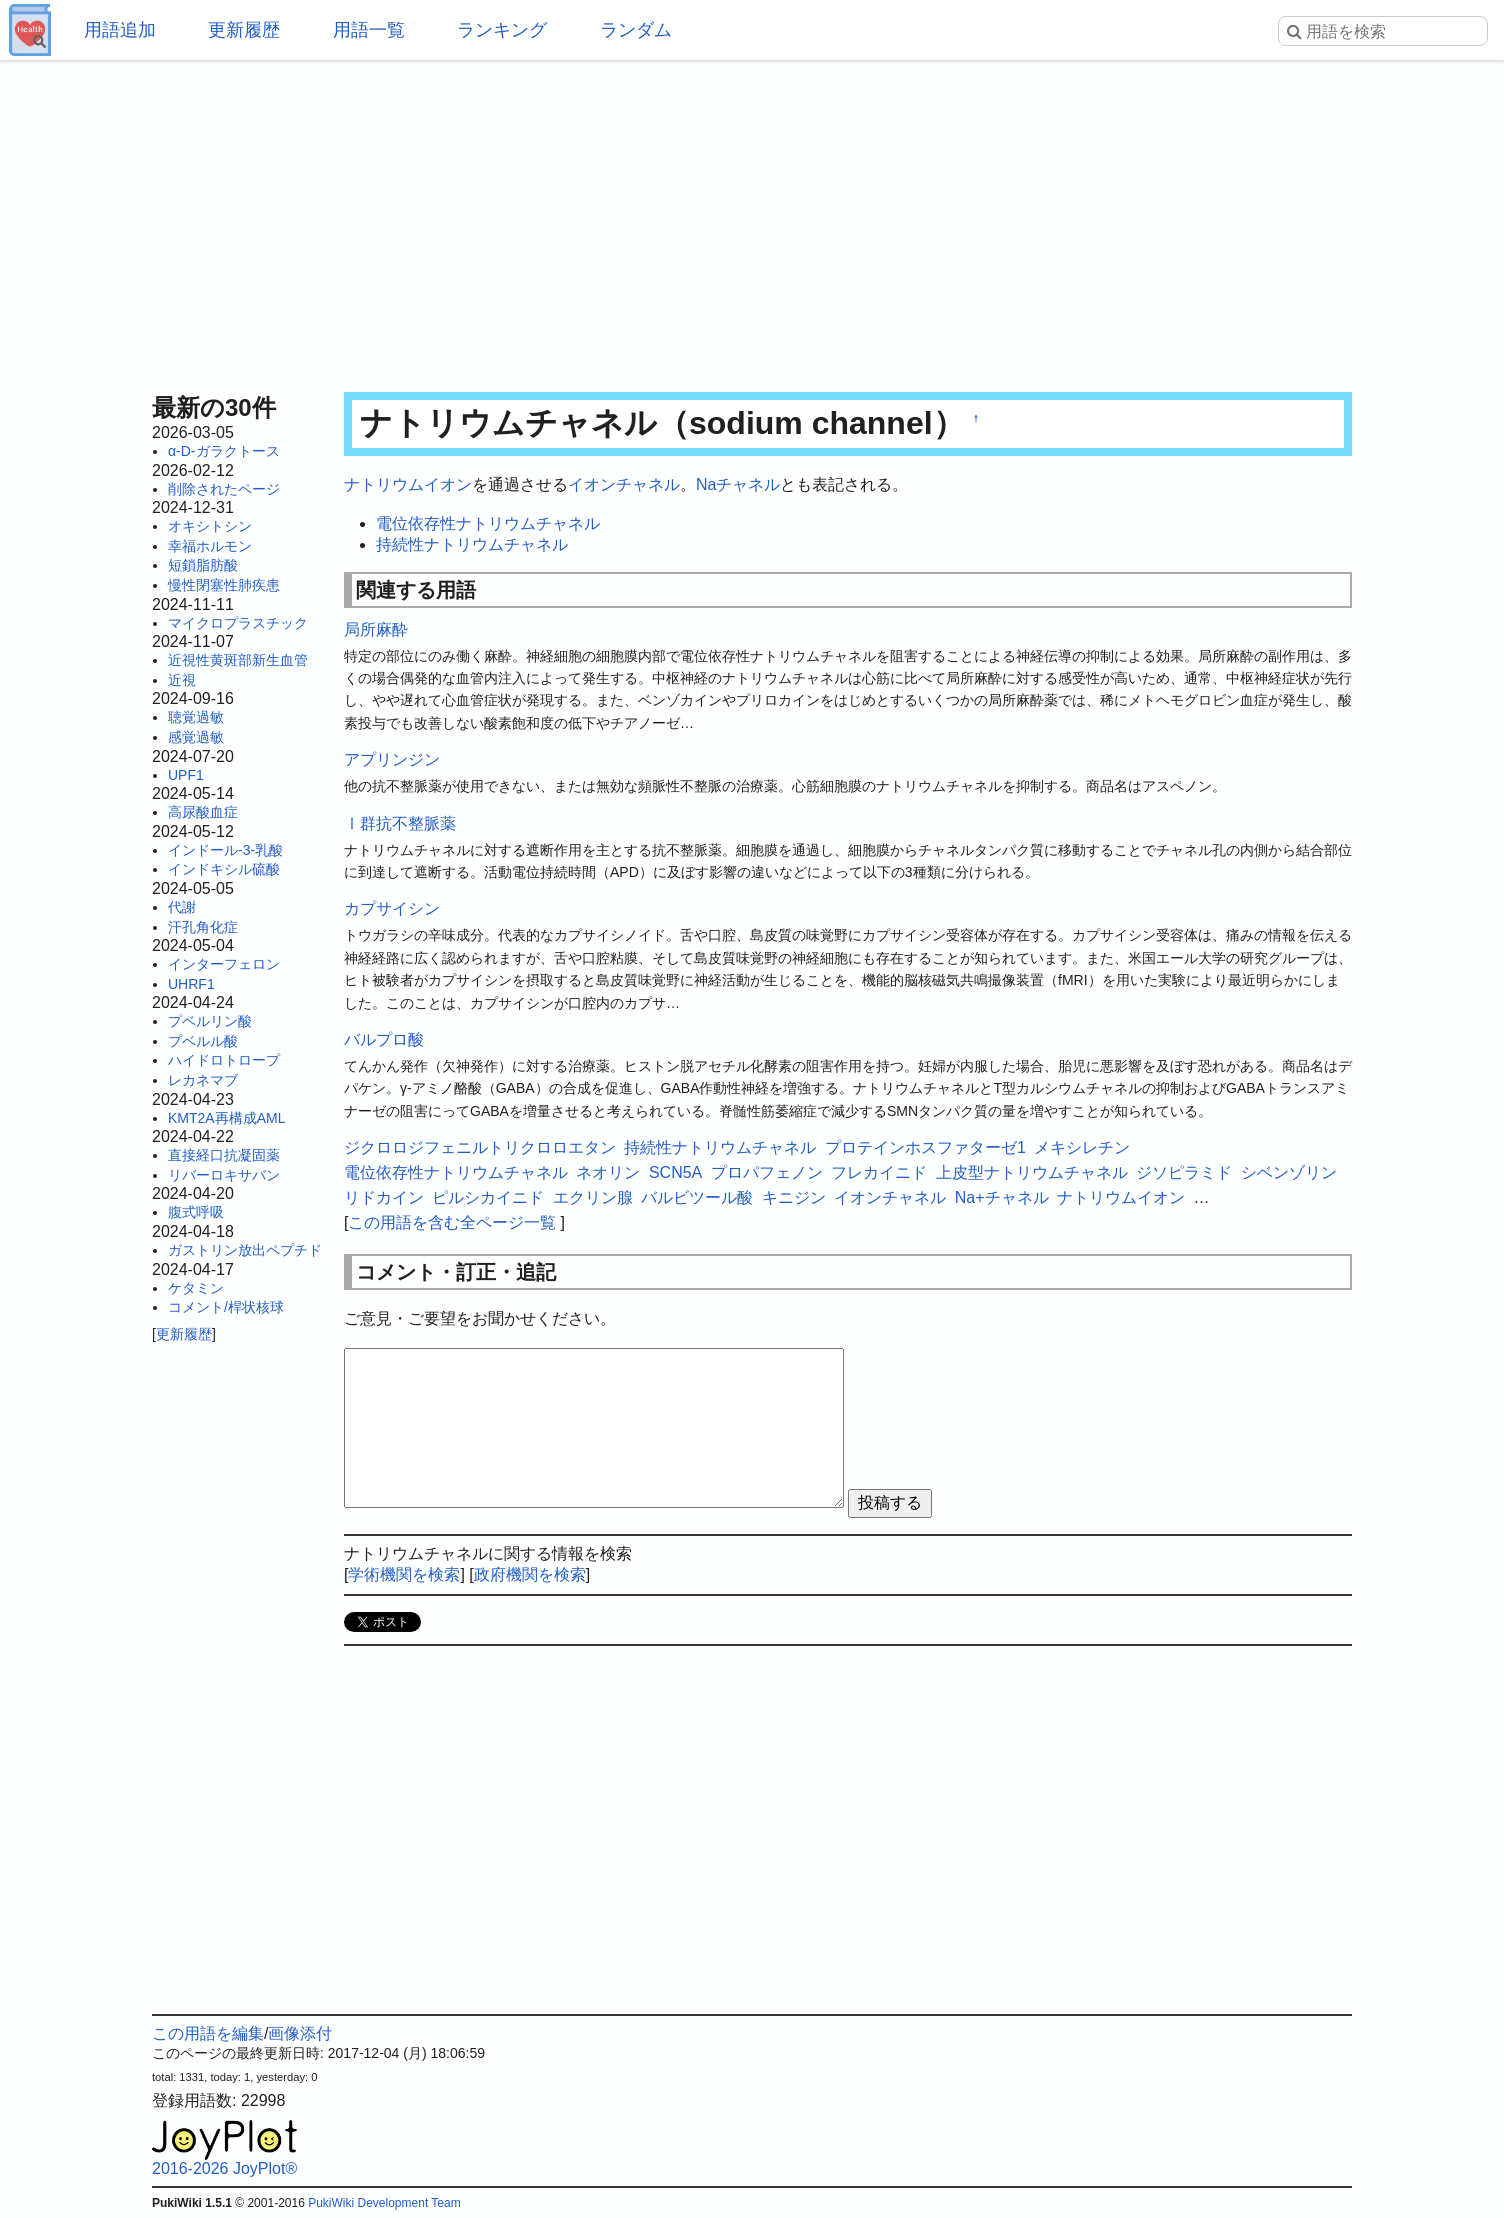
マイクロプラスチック (238, 623)
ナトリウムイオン (408, 484)
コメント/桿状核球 (226, 1307)
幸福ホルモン (210, 546)
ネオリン (608, 1172)
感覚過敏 (196, 737)
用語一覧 (369, 30)
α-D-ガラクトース (224, 451)
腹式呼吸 (196, 1212)
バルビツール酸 (697, 1197)
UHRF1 (191, 984)
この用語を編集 (208, 2033)
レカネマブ (203, 1080)
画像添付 (300, 2033)
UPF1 (186, 775)
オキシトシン (210, 526)
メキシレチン (1082, 1147)
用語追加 (120, 30)
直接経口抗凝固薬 (224, 1155)
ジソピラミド (1184, 1172)
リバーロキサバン (224, 1175)
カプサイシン (392, 908)
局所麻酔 (376, 629)
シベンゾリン (1289, 1172)
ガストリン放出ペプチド (245, 1250)
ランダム (636, 30)
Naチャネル (738, 484)
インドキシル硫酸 (224, 869)
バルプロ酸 (384, 1039)
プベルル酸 (203, 1041)
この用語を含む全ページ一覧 (452, 1222)
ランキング (502, 30)
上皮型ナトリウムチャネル (1032, 1172)
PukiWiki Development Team (384, 2203)
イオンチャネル (624, 484)
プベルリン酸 (210, 1021)
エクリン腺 (593, 1197)
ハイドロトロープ (224, 1060)
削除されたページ (224, 489)
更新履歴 (244, 30)
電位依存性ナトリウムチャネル (488, 523)
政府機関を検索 (530, 1574)
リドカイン (384, 1197)
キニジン (794, 1197)
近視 (182, 680)
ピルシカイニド (488, 1197)
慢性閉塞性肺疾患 (224, 585)
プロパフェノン (767, 1172)
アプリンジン (392, 759)
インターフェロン (224, 964)
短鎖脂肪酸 (203, 565)
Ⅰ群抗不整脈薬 (400, 823)
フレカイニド (879, 1172)
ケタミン (196, 1288)
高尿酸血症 (203, 812)
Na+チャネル (1002, 1197)
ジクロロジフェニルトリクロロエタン (480, 1147)
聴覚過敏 (196, 717)
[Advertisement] (752, 220)
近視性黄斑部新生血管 (238, 660)
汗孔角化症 (203, 927)
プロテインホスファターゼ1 (925, 1147)
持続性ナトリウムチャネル (472, 544)
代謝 (182, 907)
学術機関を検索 (404, 1574)
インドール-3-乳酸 (225, 850)
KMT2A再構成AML (226, 1118)
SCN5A (675, 1172)
